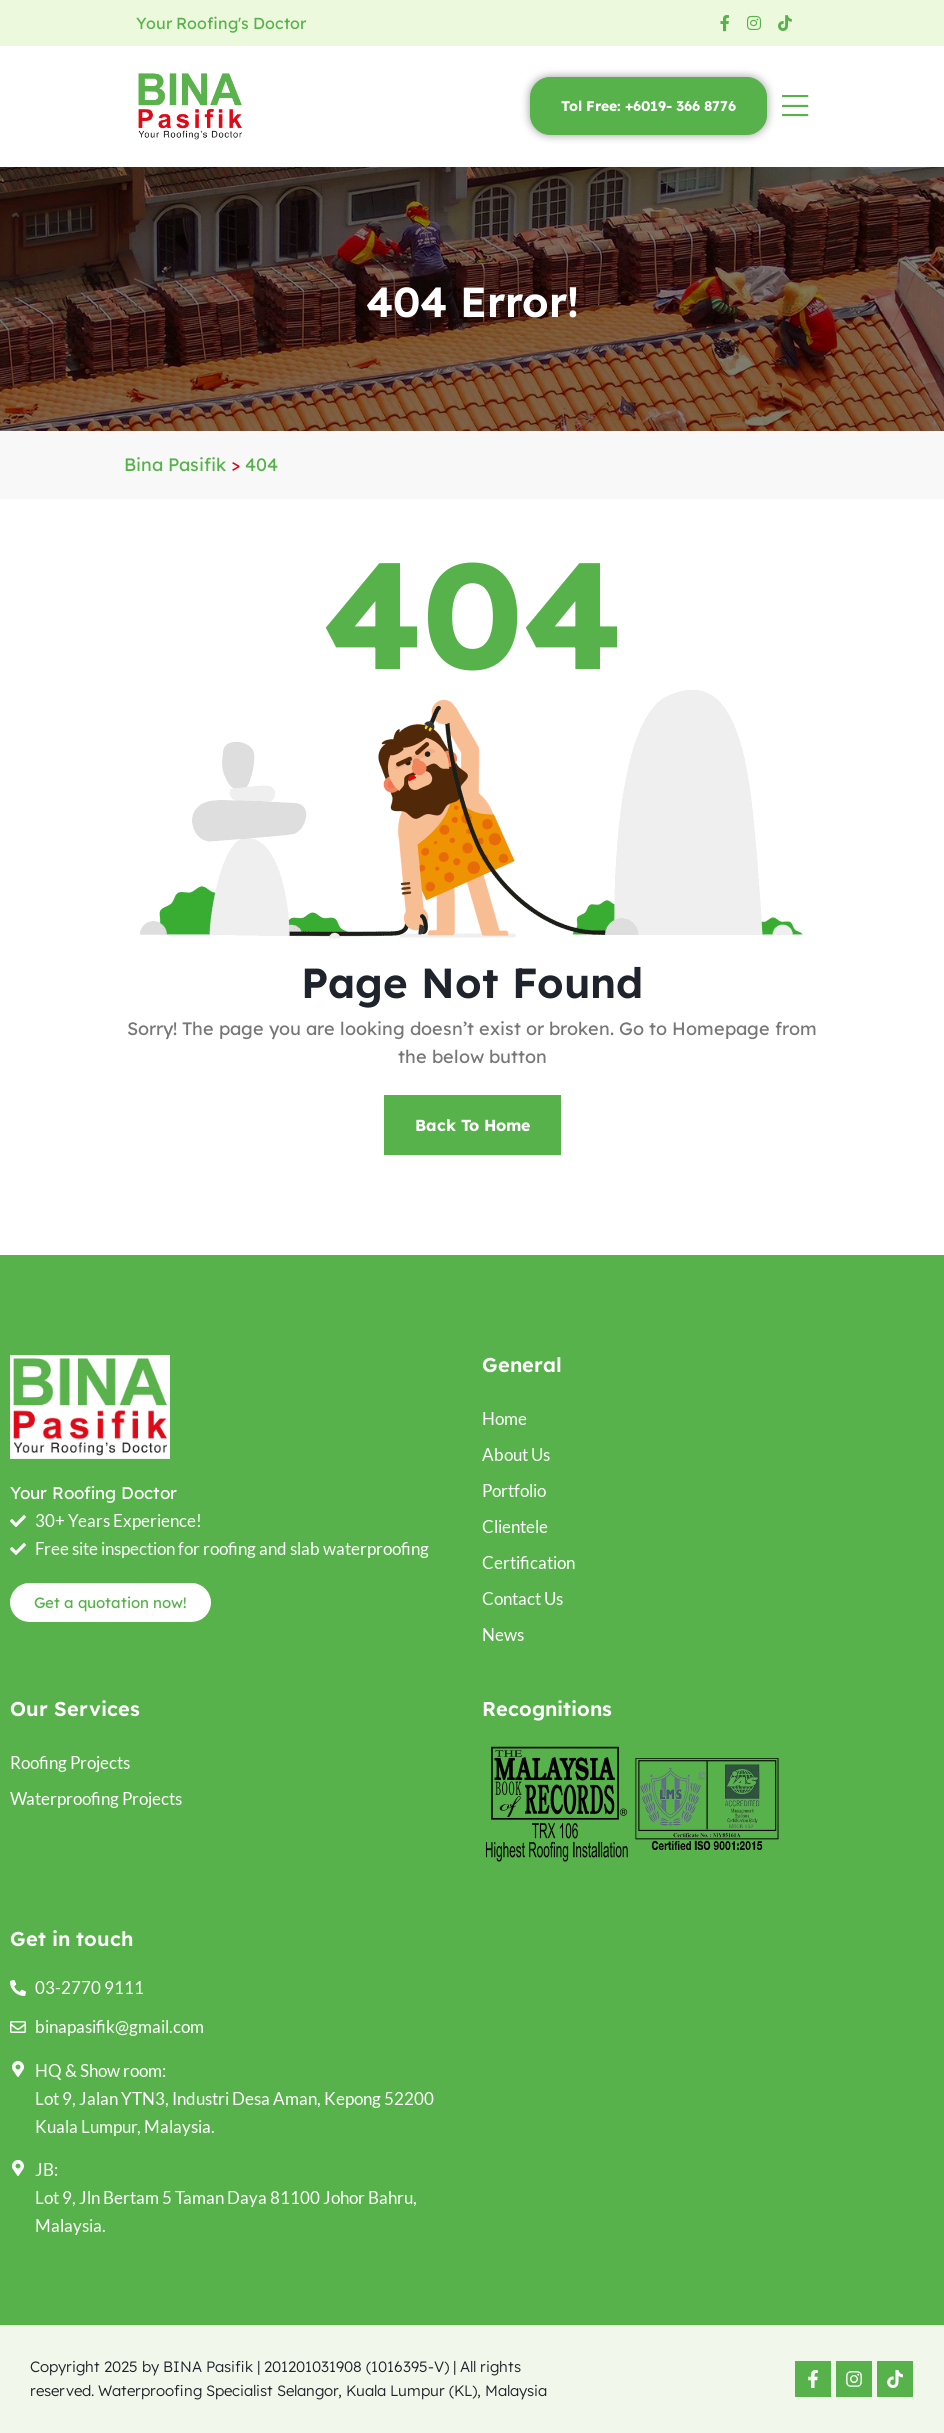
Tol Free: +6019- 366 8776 (648, 106)
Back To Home (472, 1125)
